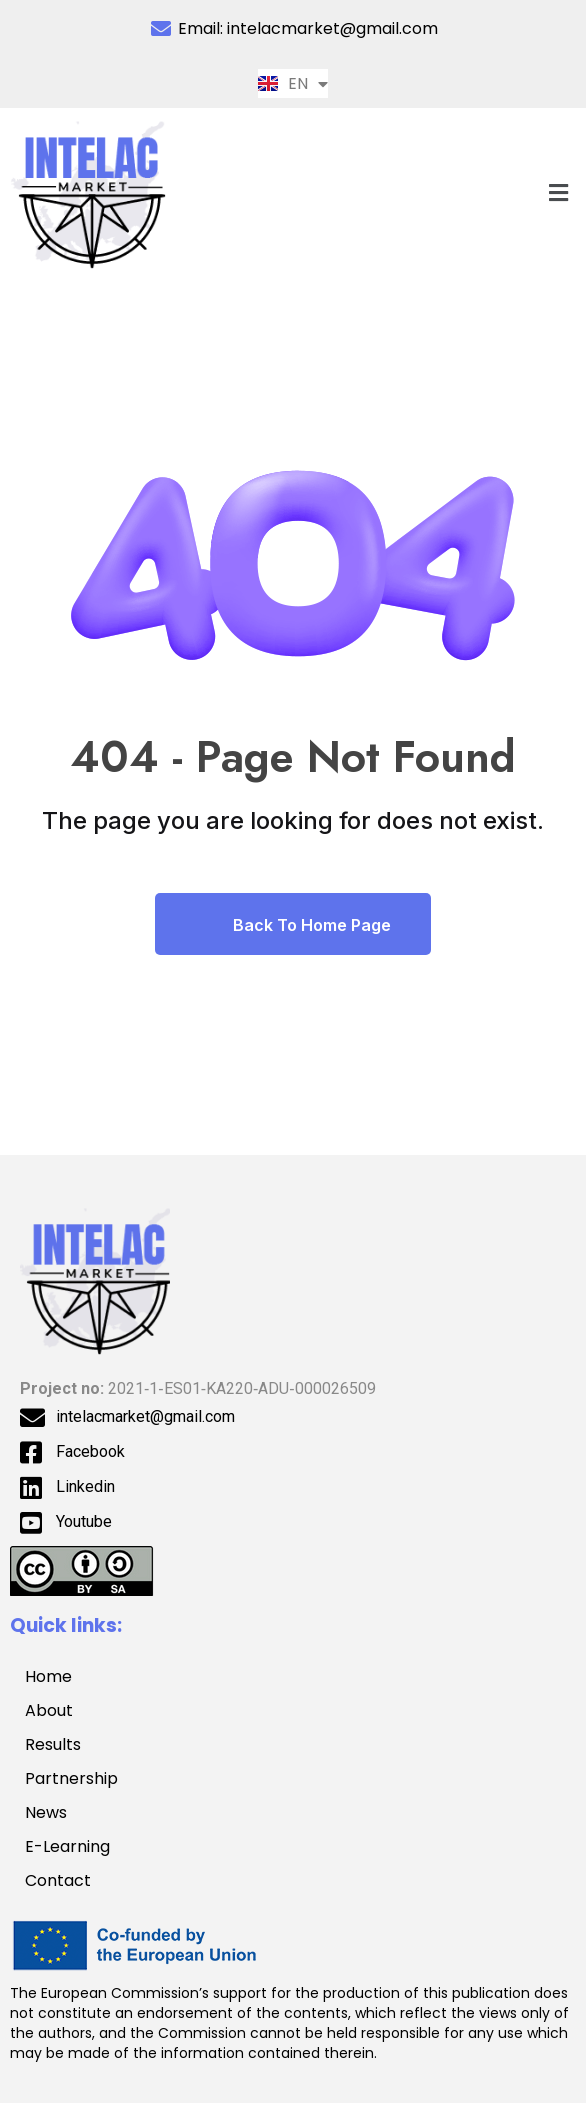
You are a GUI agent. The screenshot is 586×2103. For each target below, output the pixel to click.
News (46, 1812)
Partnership (82, 1778)
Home (48, 1676)
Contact (58, 1880)
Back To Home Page (293, 924)
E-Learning (67, 1846)
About (49, 1710)
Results (53, 1744)
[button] (559, 193)
